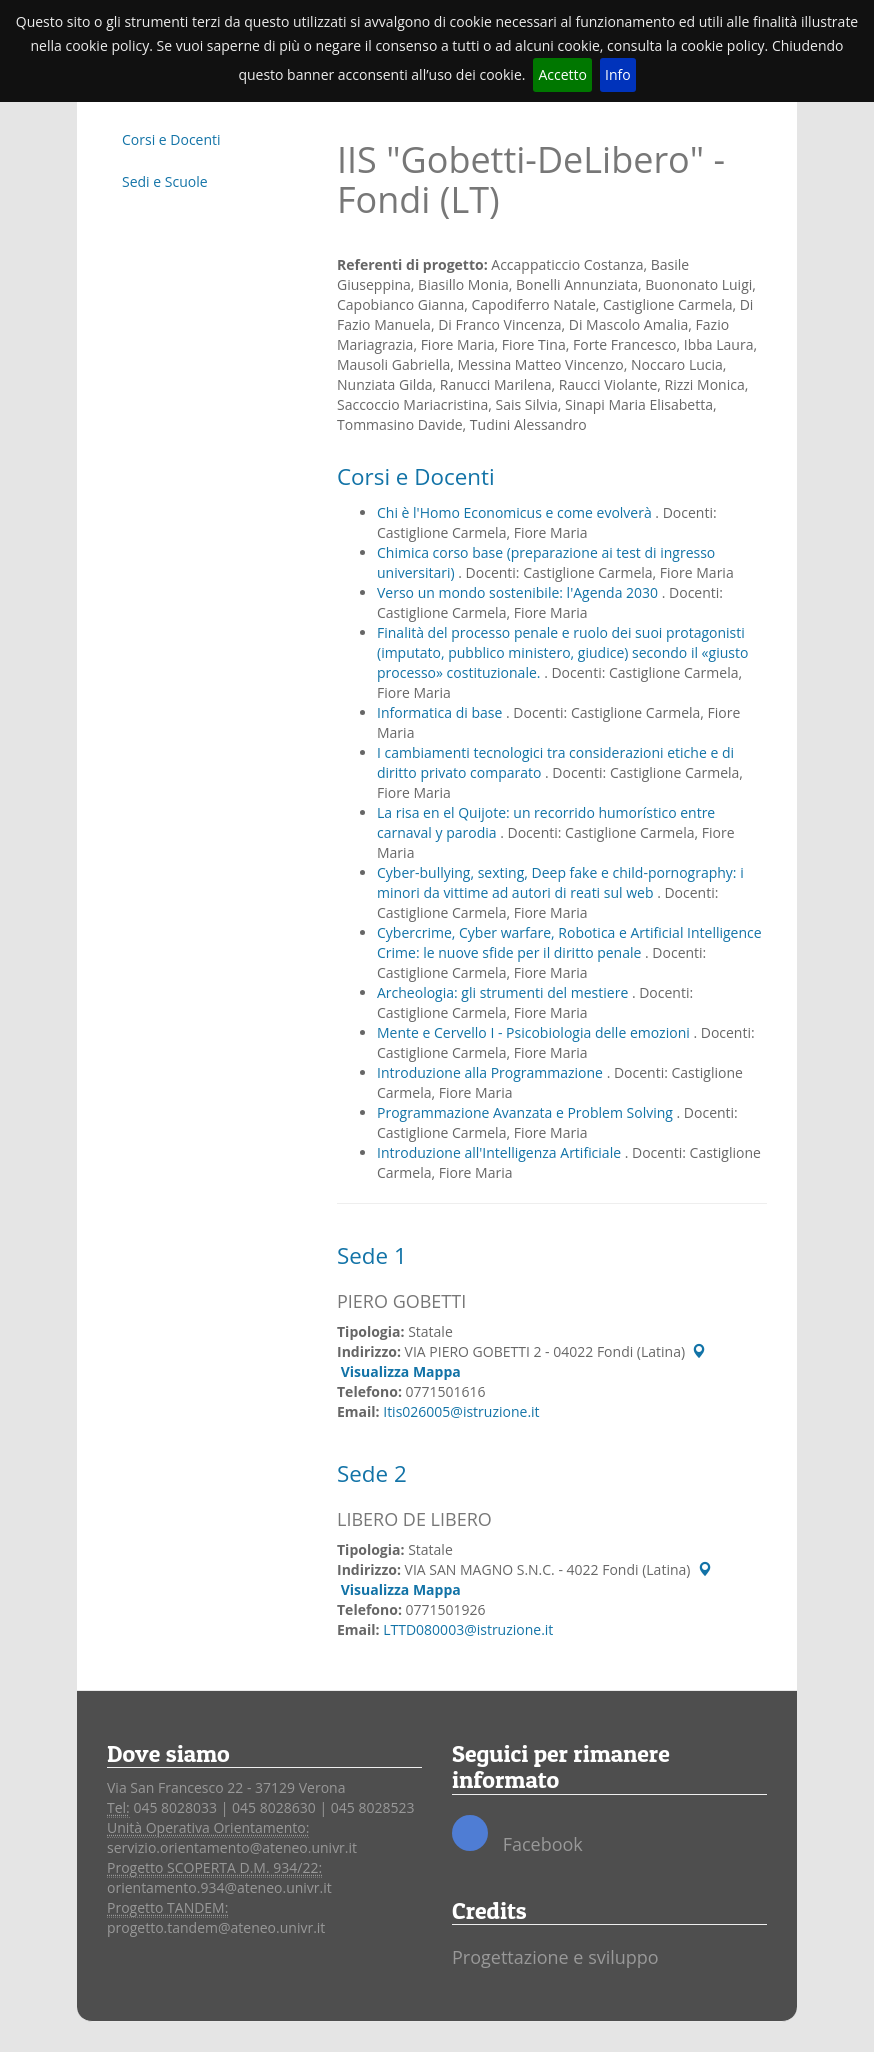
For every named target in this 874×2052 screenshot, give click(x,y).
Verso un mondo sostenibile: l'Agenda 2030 (519, 592)
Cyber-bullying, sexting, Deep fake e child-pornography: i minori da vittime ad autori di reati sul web (560, 882)
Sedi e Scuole (165, 181)
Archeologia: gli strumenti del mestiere (504, 992)
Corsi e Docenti (171, 139)
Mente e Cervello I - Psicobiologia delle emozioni (535, 1032)
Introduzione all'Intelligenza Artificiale (501, 1152)
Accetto (562, 74)
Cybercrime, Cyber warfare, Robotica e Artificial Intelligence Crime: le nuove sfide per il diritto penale (569, 942)
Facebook (517, 1835)
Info (618, 74)
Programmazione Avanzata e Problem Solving (527, 1112)
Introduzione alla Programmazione (492, 1072)
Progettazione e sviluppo (555, 1957)
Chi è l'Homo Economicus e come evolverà (516, 512)
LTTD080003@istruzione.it (468, 1629)
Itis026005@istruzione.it (461, 1411)
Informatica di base (441, 712)
